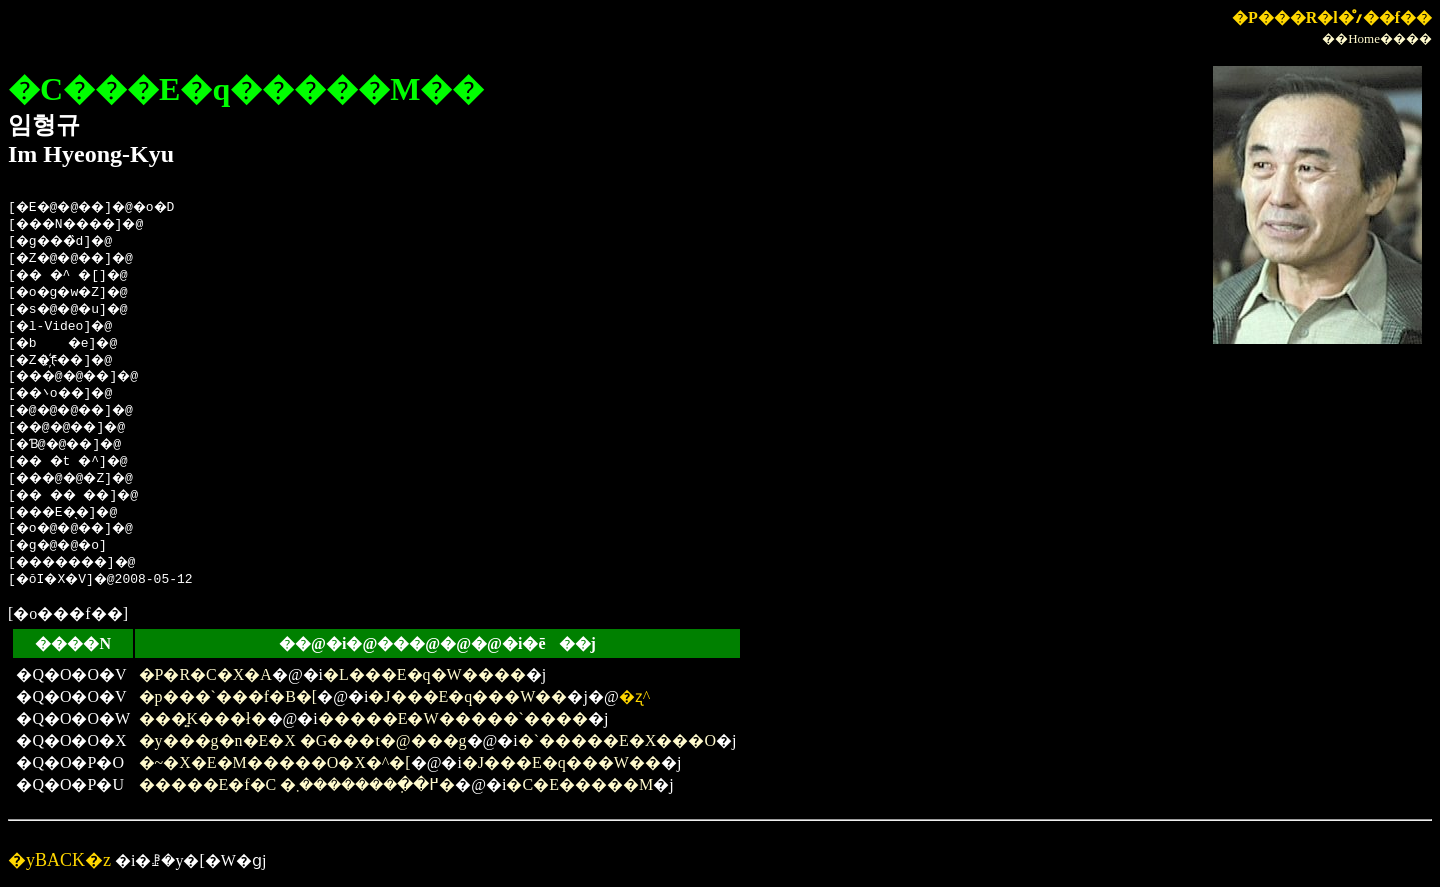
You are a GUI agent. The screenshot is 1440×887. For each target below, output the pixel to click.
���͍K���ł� (203, 718)
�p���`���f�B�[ (228, 696)
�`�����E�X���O (617, 740)
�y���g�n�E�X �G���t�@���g (303, 740)
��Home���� (1377, 38)
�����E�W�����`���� (453, 718)
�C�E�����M (579, 784)
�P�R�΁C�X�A (205, 674)
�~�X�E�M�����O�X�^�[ (275, 762)
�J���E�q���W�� (467, 696)
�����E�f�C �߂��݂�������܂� (297, 784)
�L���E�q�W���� (424, 674)
